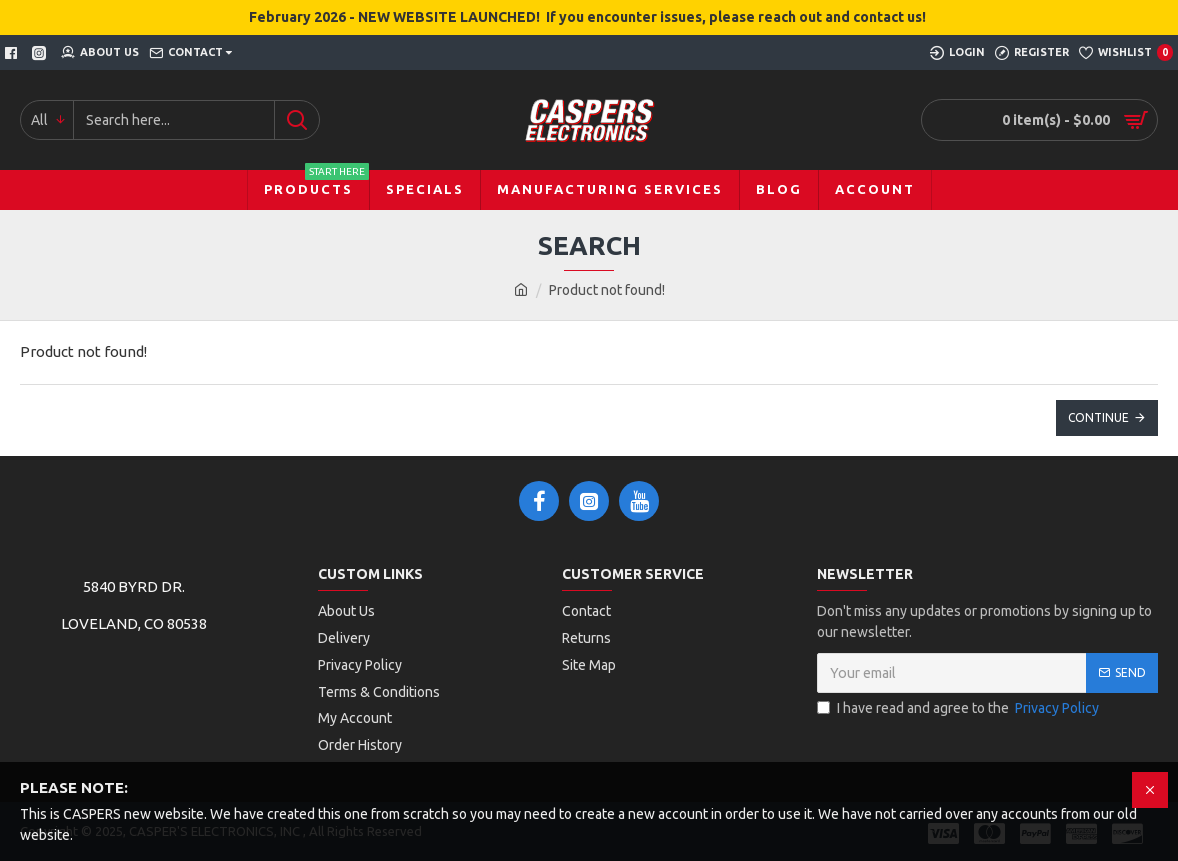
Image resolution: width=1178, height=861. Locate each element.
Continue (1098, 417)
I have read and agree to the (959, 708)
